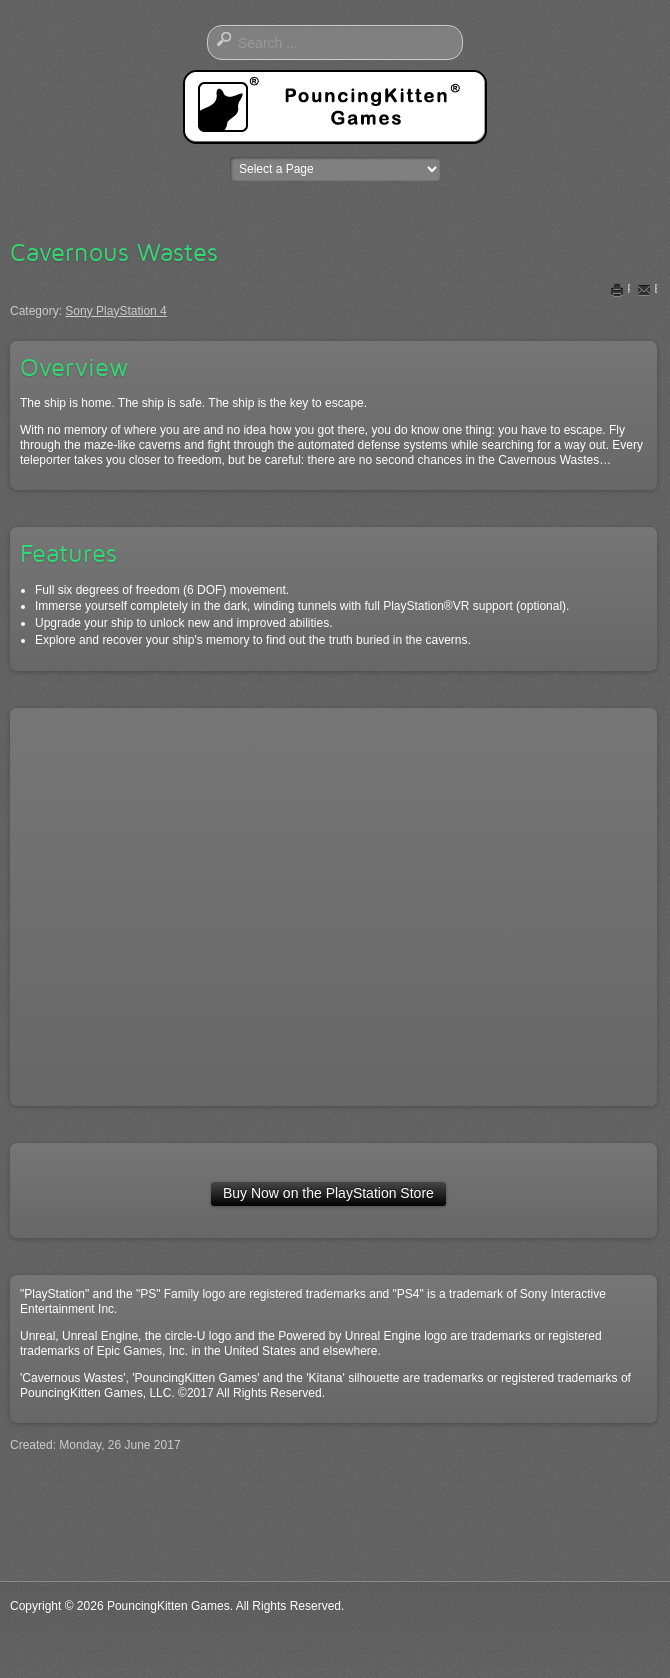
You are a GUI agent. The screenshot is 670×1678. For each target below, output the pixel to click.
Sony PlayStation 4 (115, 311)
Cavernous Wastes (114, 252)
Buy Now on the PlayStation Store (328, 1193)
